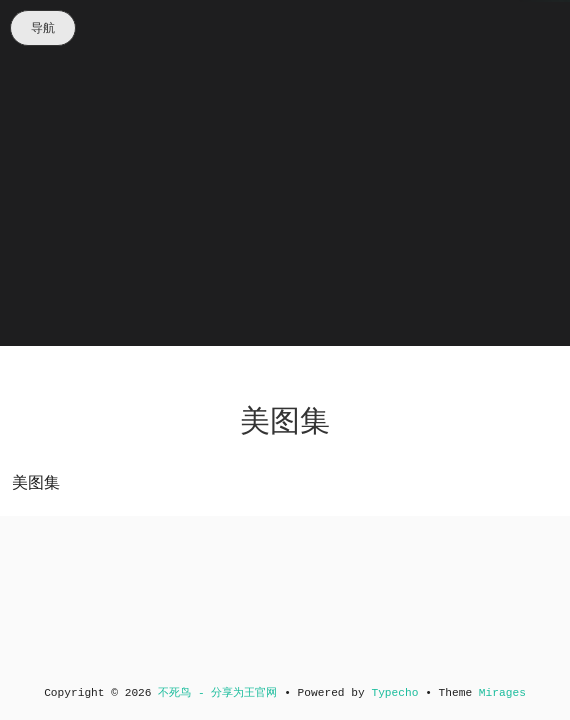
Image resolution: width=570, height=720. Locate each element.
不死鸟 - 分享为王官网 (217, 693)
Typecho (394, 693)
